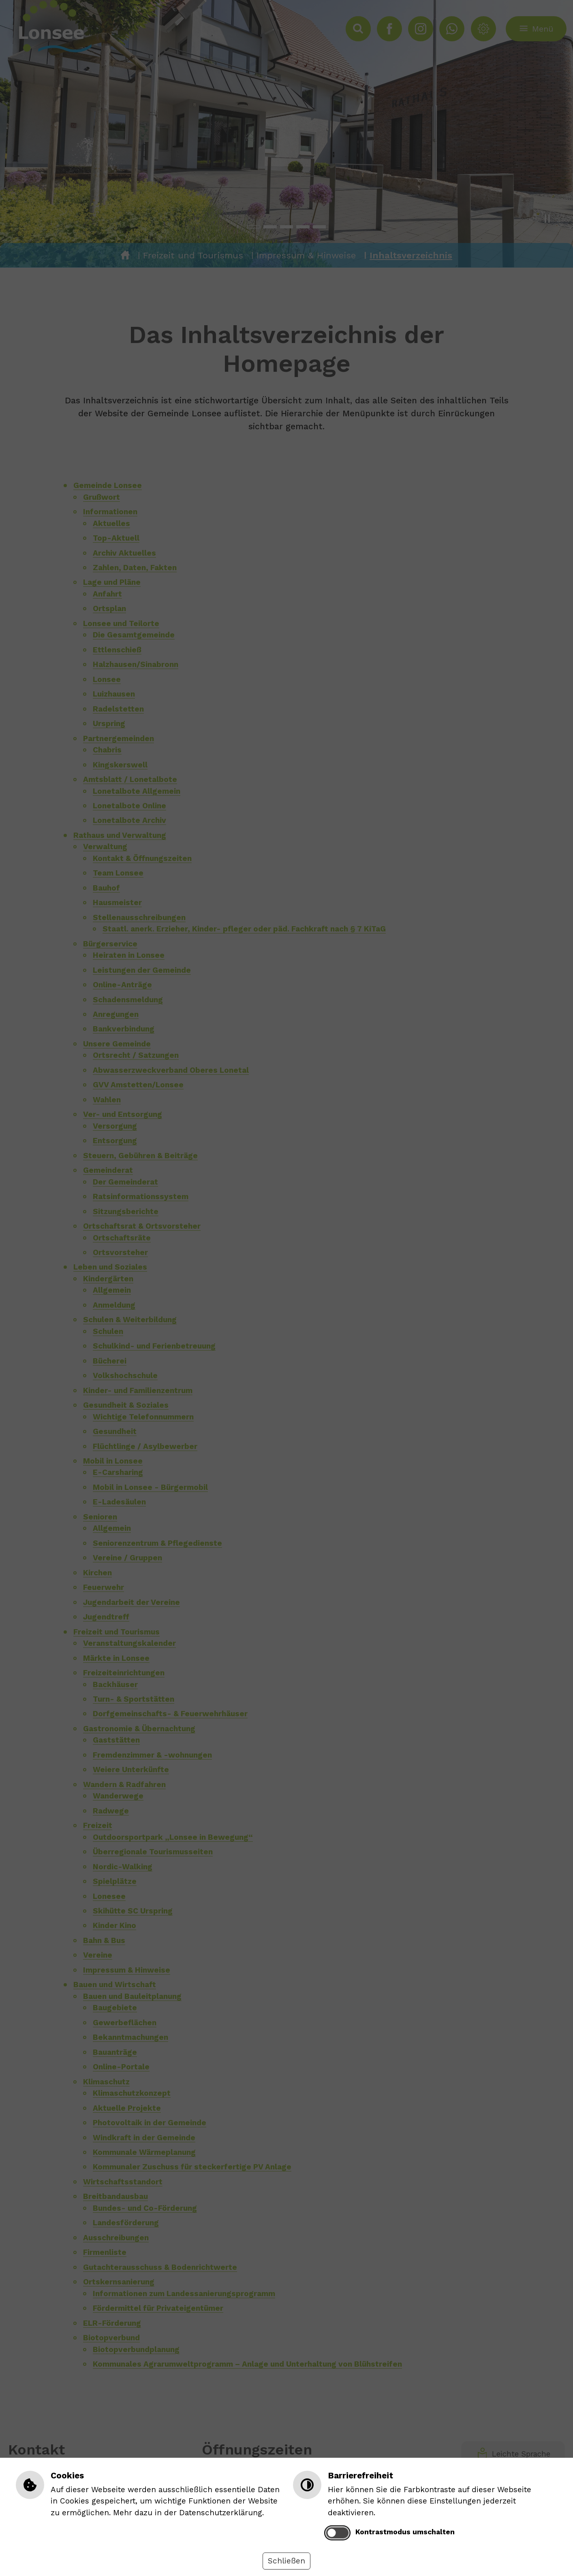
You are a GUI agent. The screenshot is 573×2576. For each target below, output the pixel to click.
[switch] (337, 2532)
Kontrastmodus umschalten (405, 2532)
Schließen (286, 2560)
